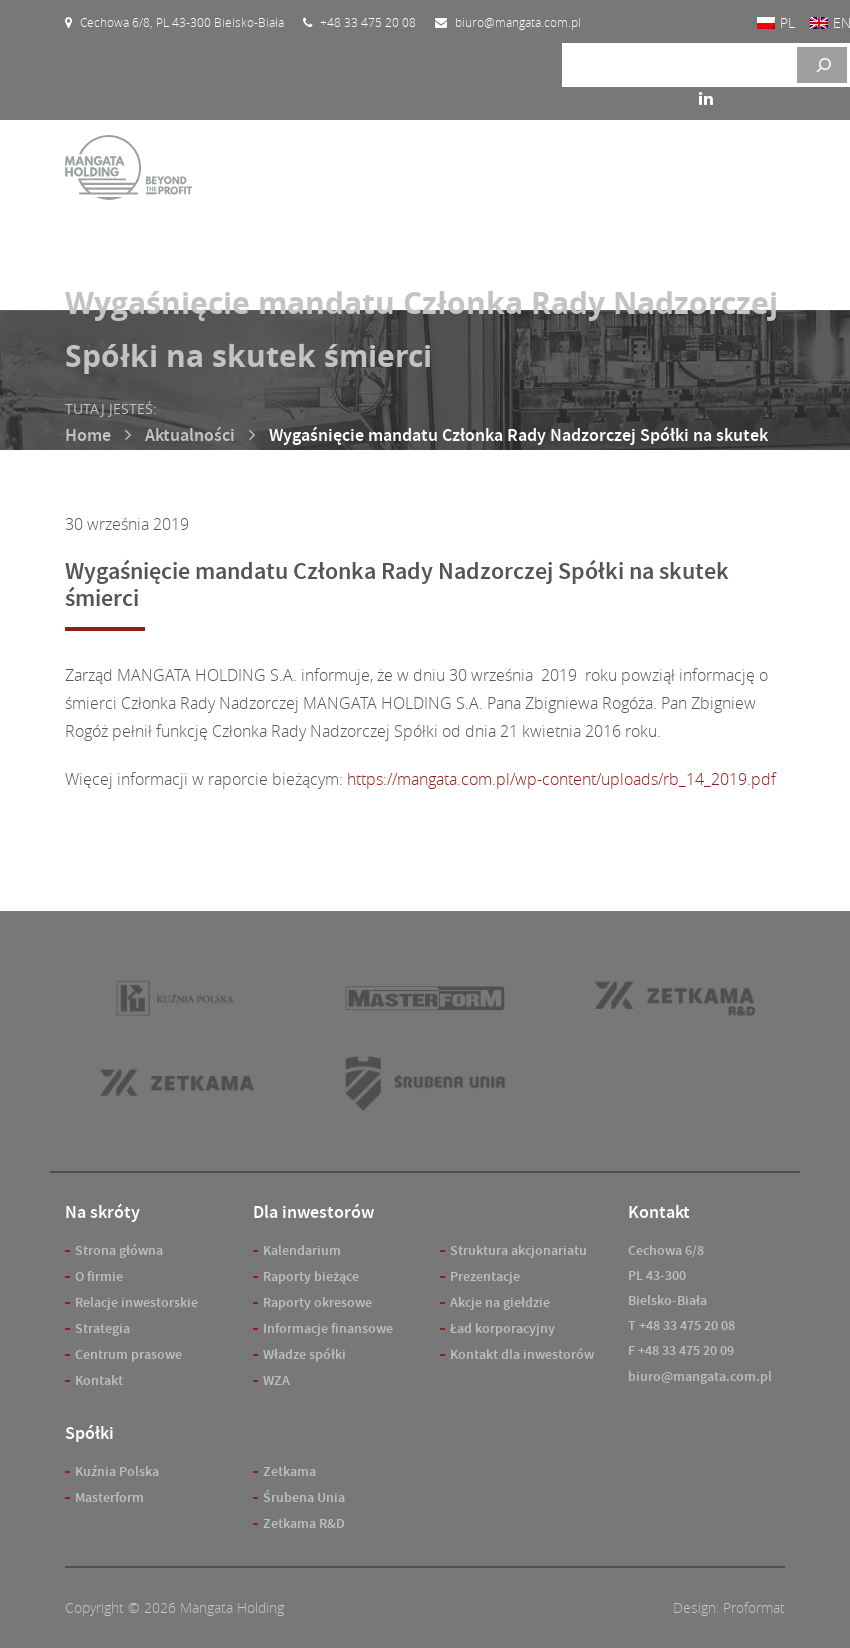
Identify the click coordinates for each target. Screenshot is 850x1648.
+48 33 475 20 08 (687, 1325)
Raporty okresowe (317, 1302)
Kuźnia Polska (117, 1471)
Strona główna (119, 1250)
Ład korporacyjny (502, 1328)
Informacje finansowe (328, 1328)
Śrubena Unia (304, 1497)
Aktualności (190, 435)
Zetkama (289, 1471)
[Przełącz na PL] (776, 22)
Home (88, 435)
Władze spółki (304, 1354)
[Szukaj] (822, 65)
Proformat (754, 1607)
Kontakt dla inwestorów (522, 1354)
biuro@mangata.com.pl (700, 1376)
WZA (276, 1380)
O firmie (99, 1276)
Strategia (102, 1328)
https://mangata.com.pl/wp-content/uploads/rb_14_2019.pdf (561, 779)
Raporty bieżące (311, 1276)
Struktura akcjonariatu (518, 1250)
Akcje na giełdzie (500, 1302)
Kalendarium (302, 1250)
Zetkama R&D (304, 1523)
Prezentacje (485, 1276)
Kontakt (99, 1380)
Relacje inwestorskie (136, 1302)
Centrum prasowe (128, 1354)
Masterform (109, 1497)
